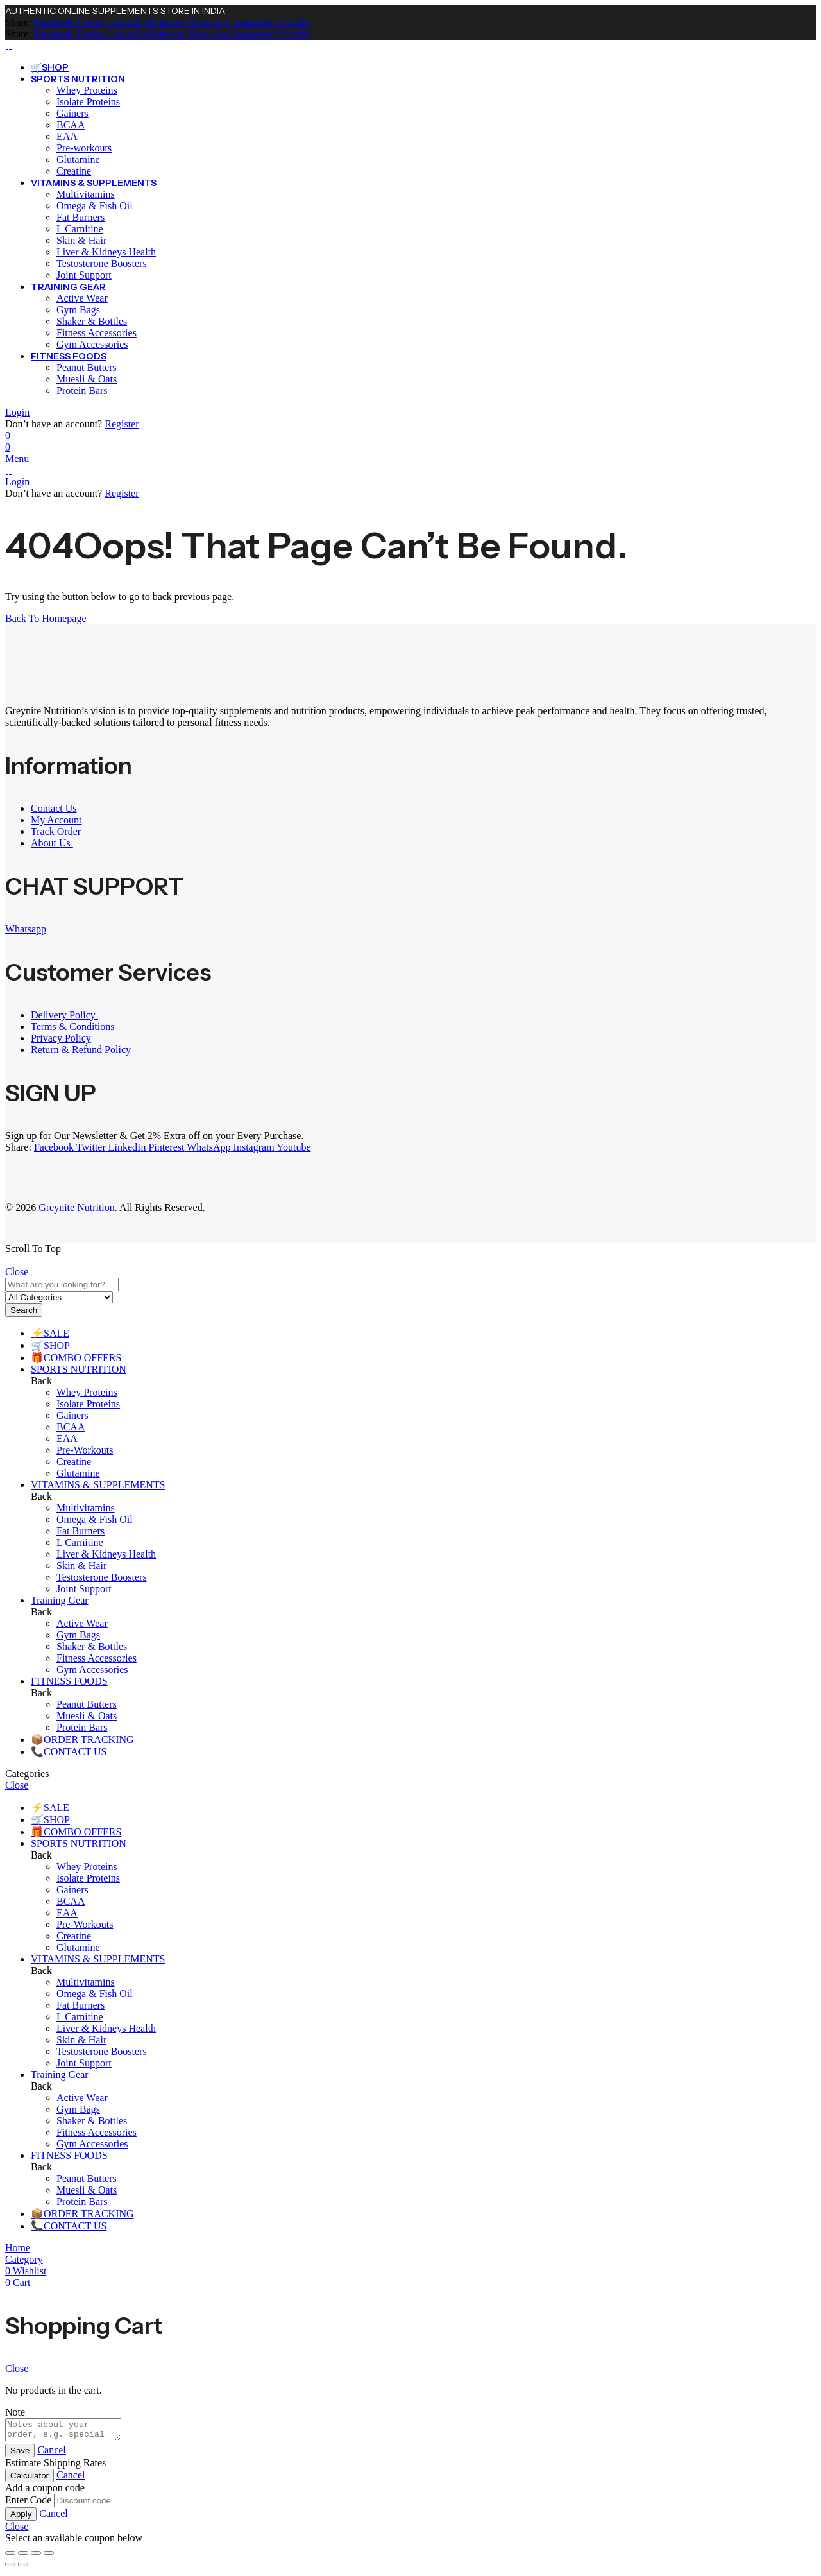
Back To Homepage (46, 618)
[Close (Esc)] (49, 2557)
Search (23, 1310)
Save (20, 2454)
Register (122, 423)
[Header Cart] (410, 447)
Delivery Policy (64, 1014)
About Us (52, 842)
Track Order (56, 831)
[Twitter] (90, 22)
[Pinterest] (165, 22)
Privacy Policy (61, 1038)
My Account (56, 819)
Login (17, 412)
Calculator (29, 2479)
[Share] (36, 2557)
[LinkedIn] (126, 22)
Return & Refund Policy (81, 1049)
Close (16, 1271)
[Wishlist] (7, 435)
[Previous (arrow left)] (10, 2568)
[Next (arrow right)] (23, 2568)
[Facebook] (54, 22)
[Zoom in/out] (10, 2557)
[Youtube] (293, 22)
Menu (17, 458)
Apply (20, 2518)
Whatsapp (25, 928)
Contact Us (54, 808)
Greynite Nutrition (76, 1207)
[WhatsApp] (207, 22)
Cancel (51, 2453)
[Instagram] (253, 22)
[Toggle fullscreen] (23, 2557)
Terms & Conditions (74, 1026)
